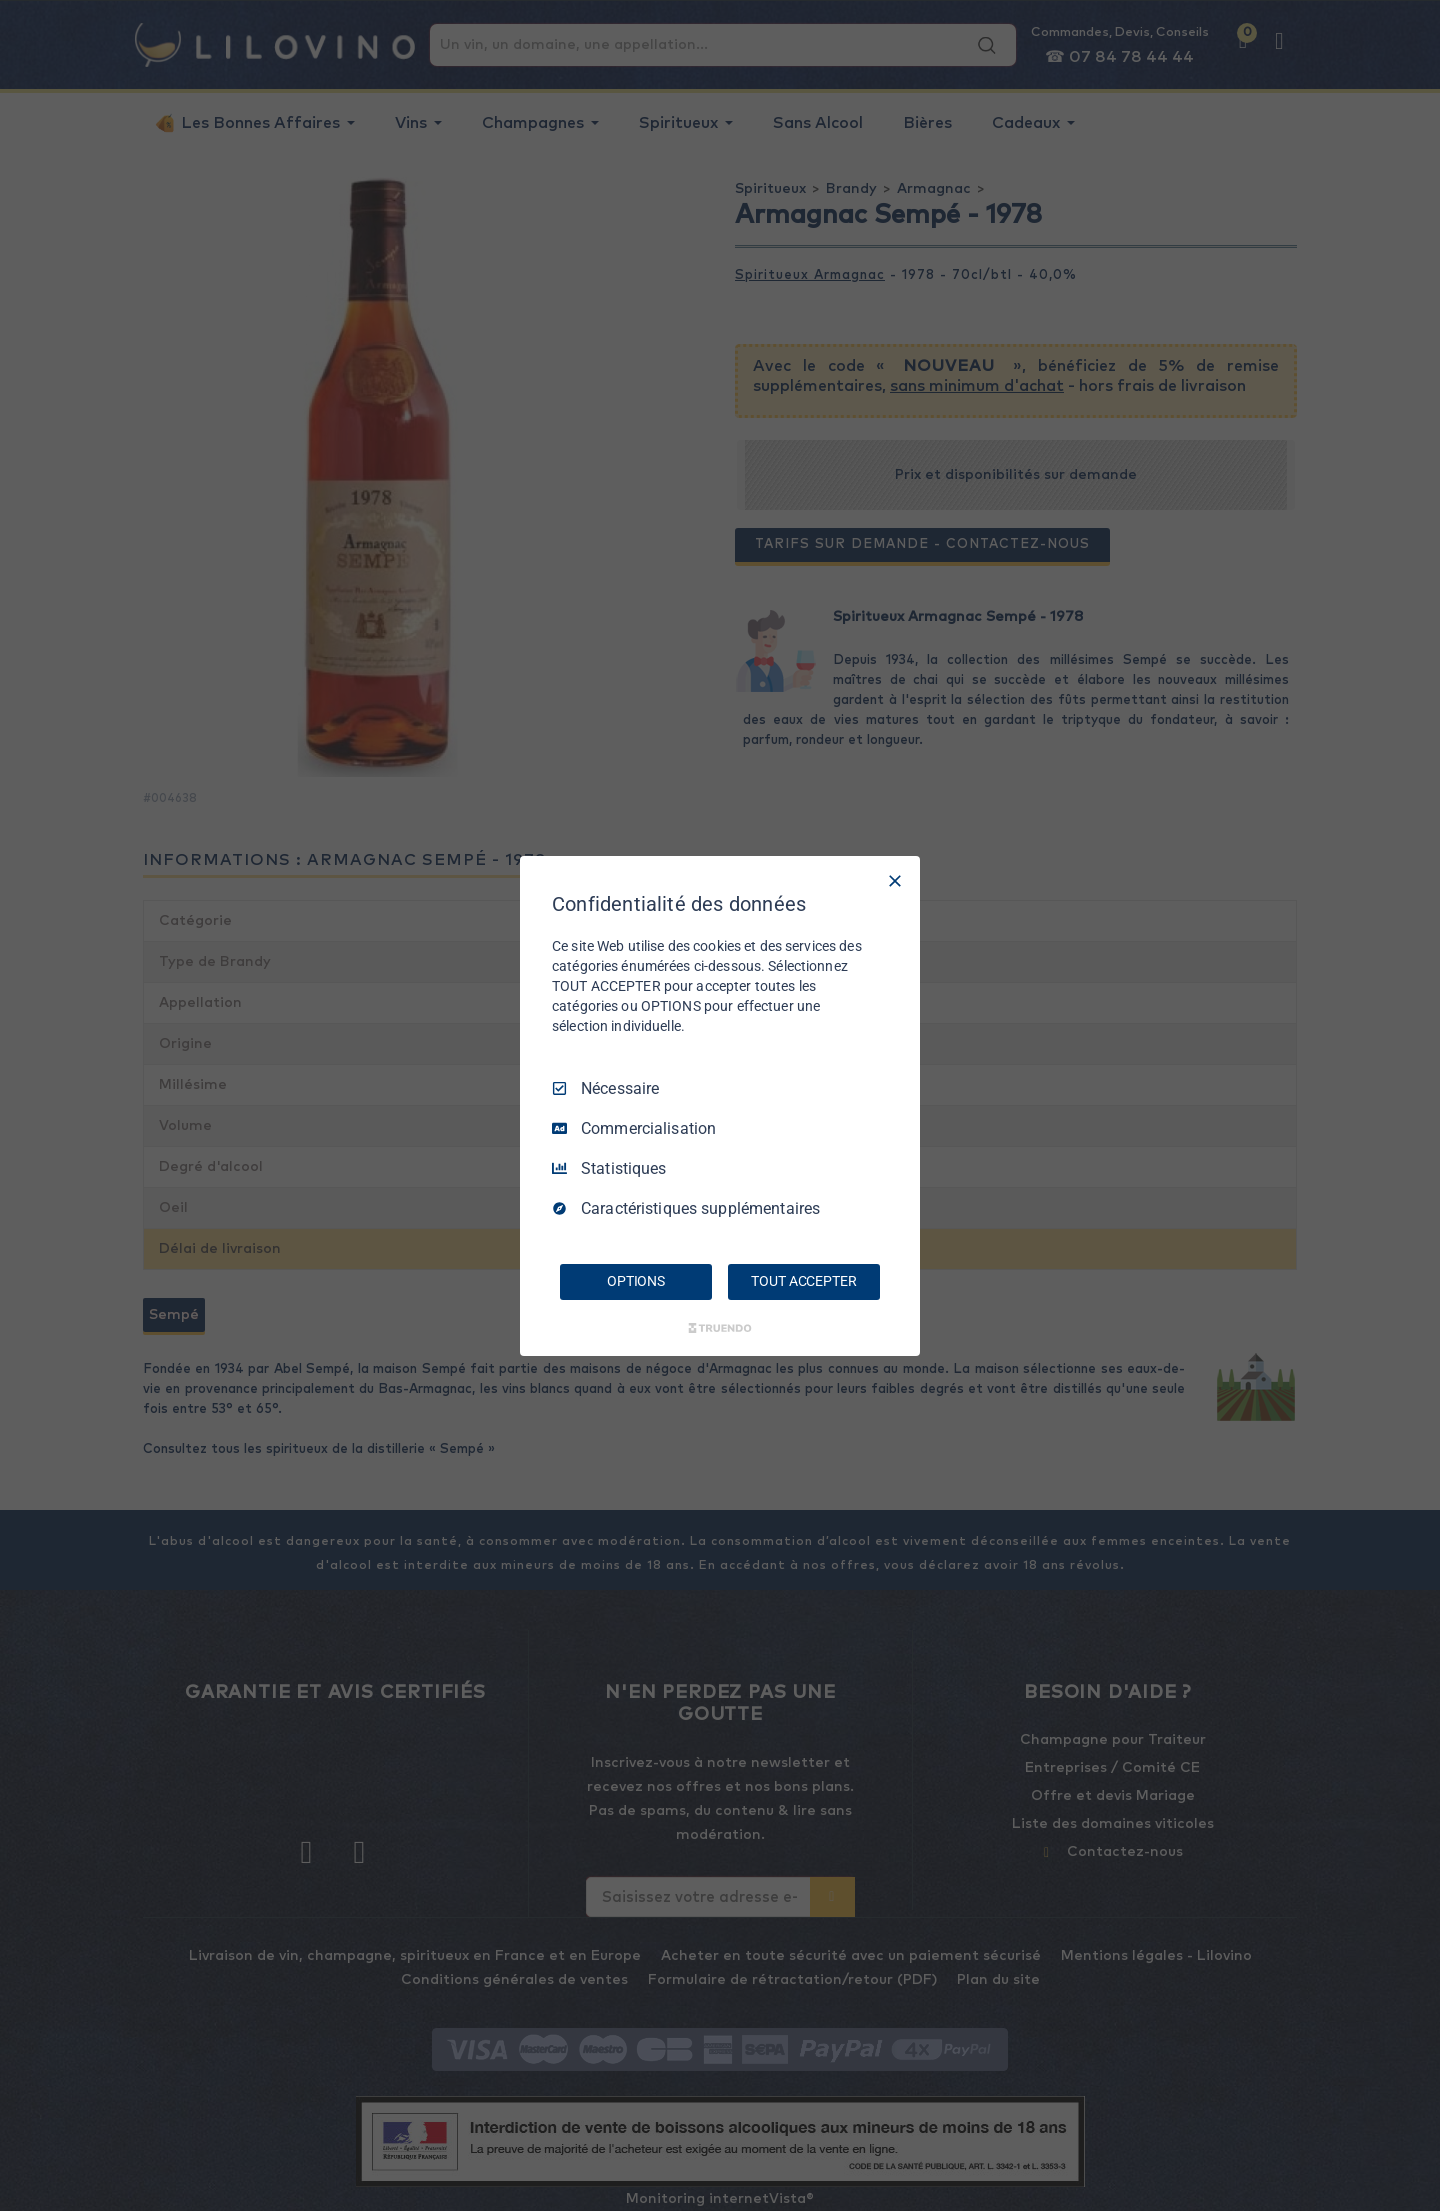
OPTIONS (636, 1281)
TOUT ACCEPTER (803, 1281)
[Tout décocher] (895, 880)
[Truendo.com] (720, 1328)
